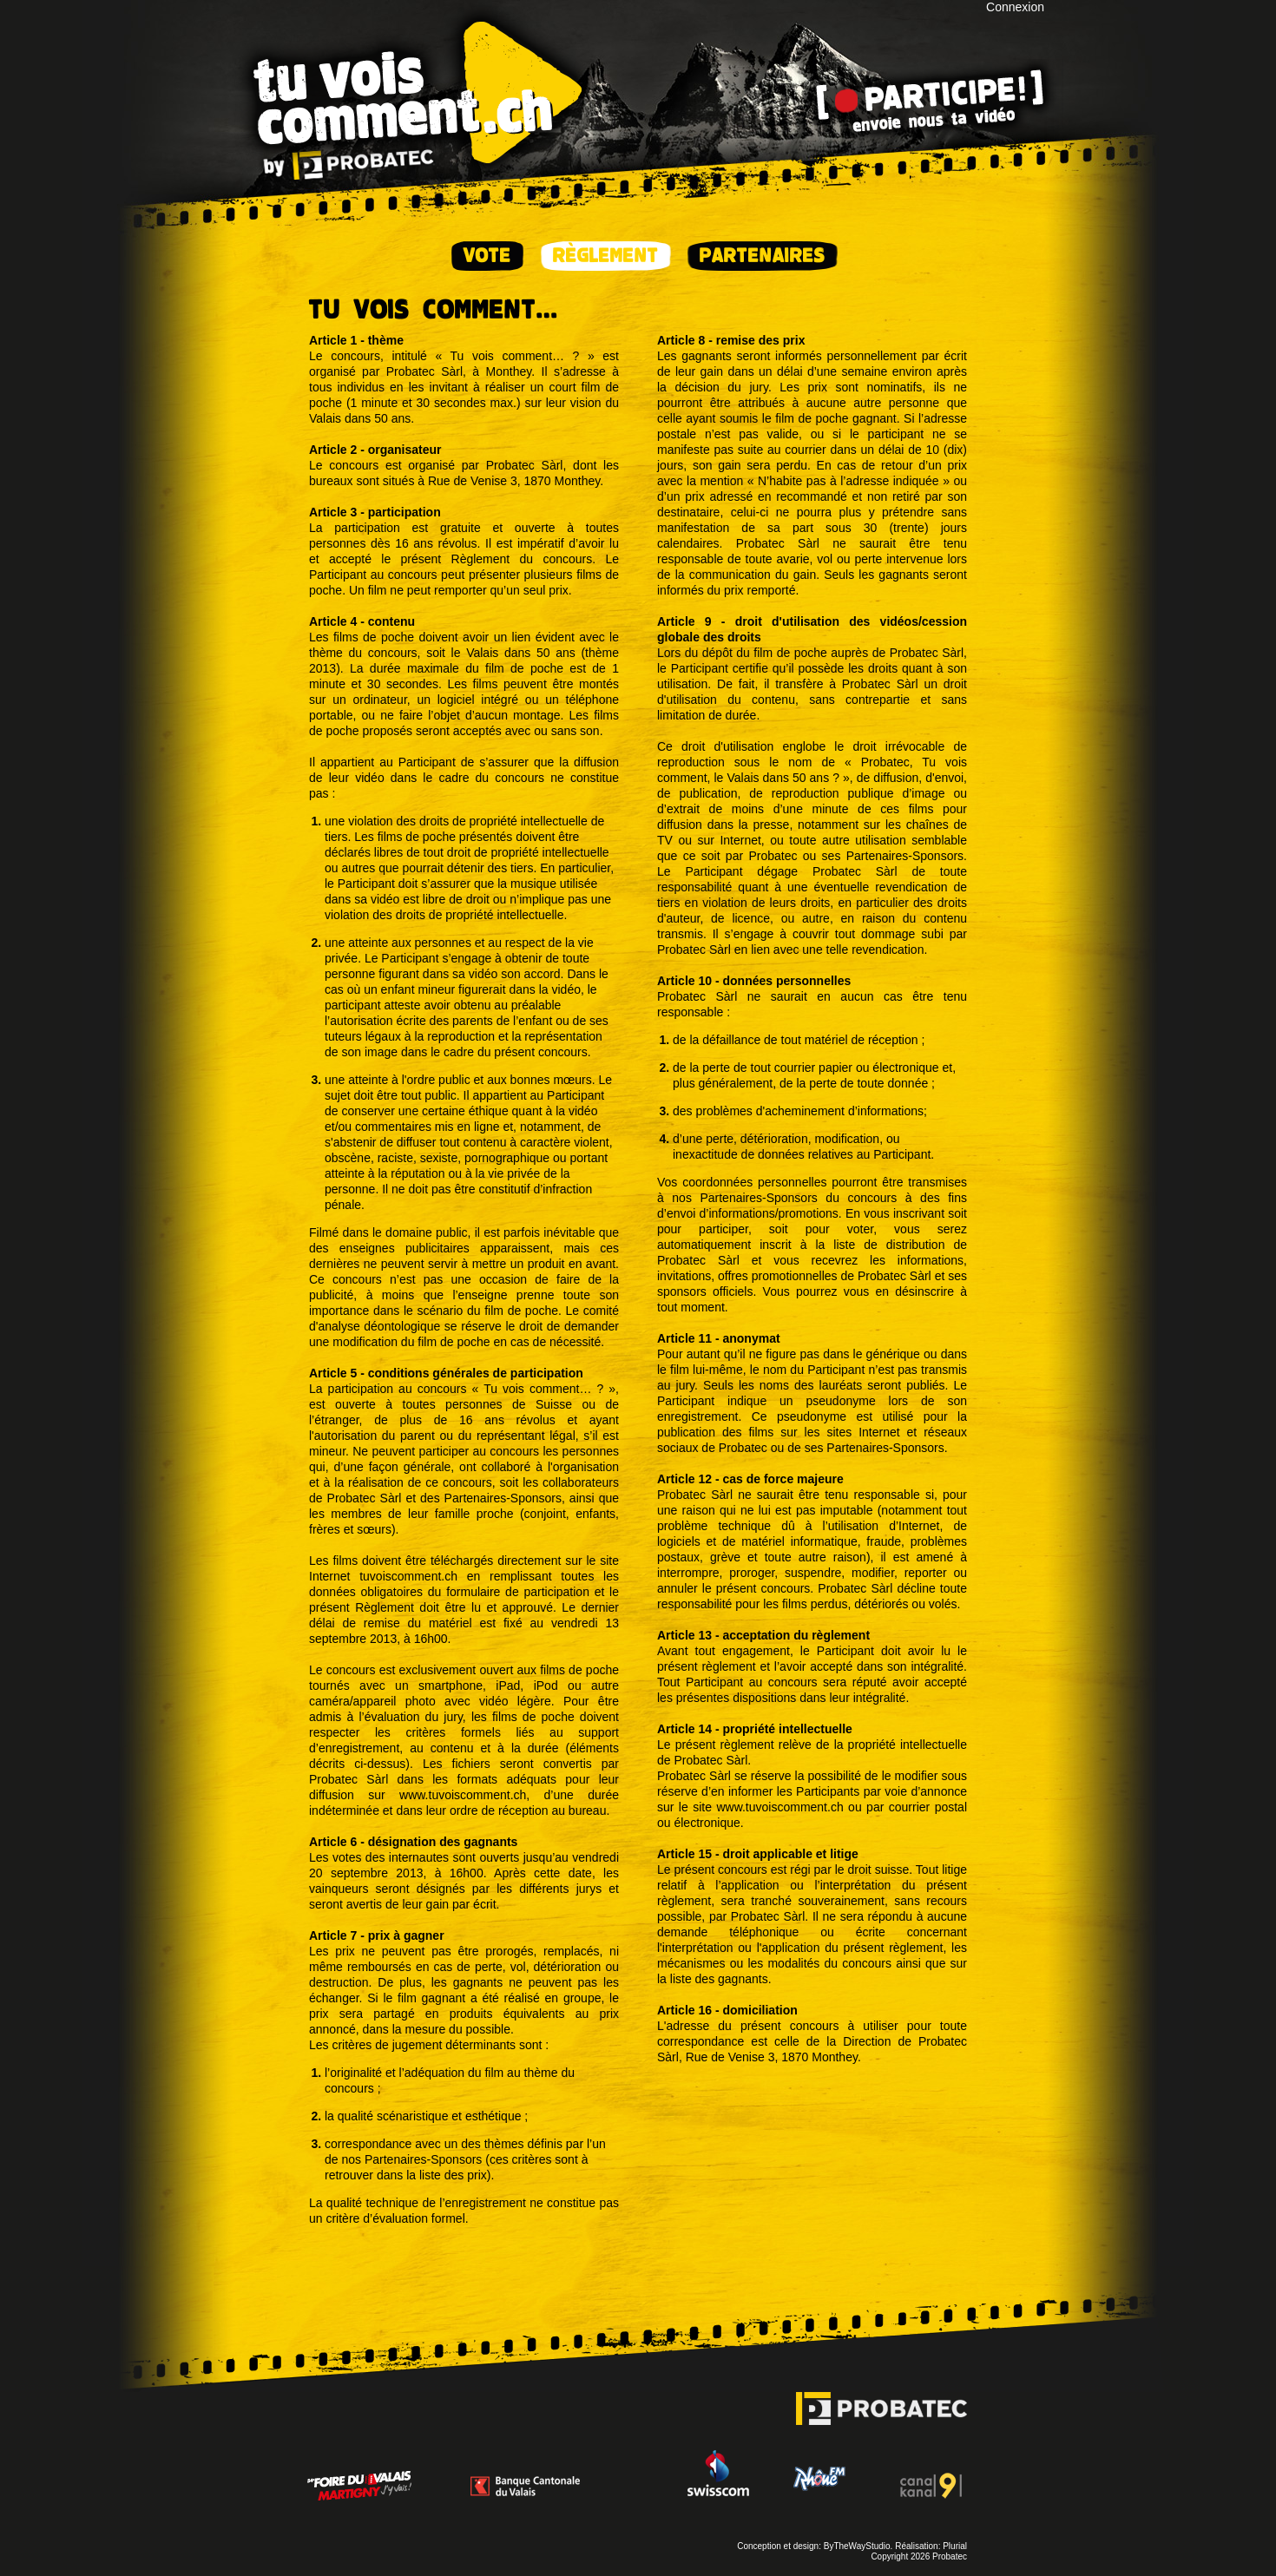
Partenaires (762, 255)
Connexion (1015, 7)
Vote (487, 255)
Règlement (606, 255)
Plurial (955, 2546)
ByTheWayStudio (857, 2546)
